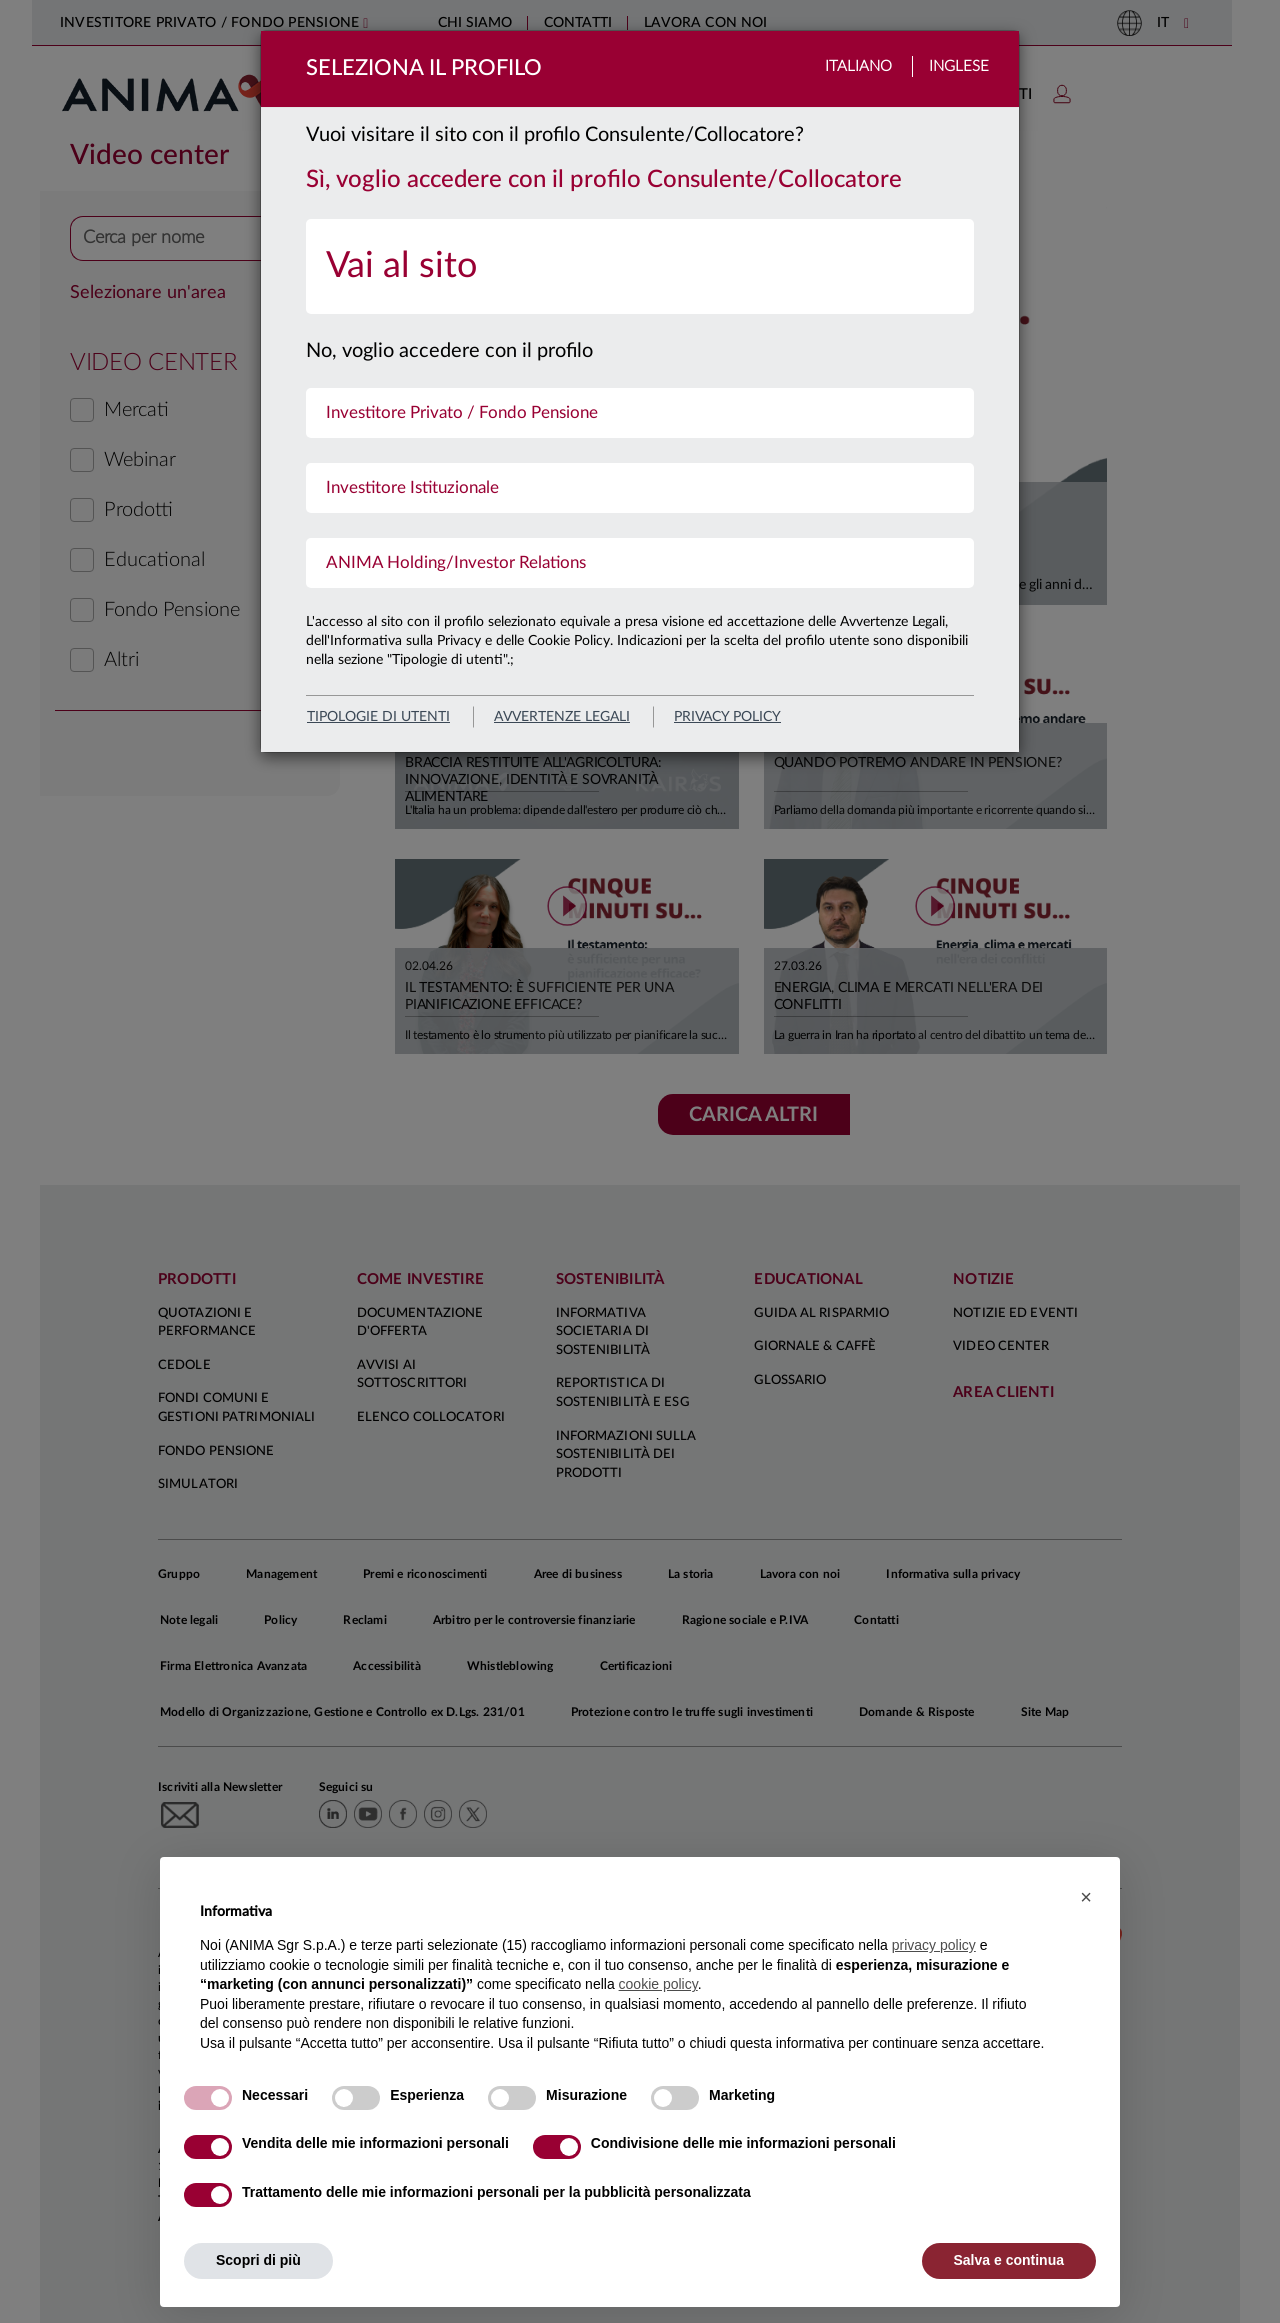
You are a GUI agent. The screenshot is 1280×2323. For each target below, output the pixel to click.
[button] (1086, 1897)
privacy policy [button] (934, 1945)
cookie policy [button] (658, 1984)
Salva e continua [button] (1009, 2260)
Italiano (858, 66)
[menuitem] (640, 266)
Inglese (959, 66)
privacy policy (727, 717)
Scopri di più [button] (258, 2260)
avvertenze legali (562, 717)
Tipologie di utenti (378, 717)
